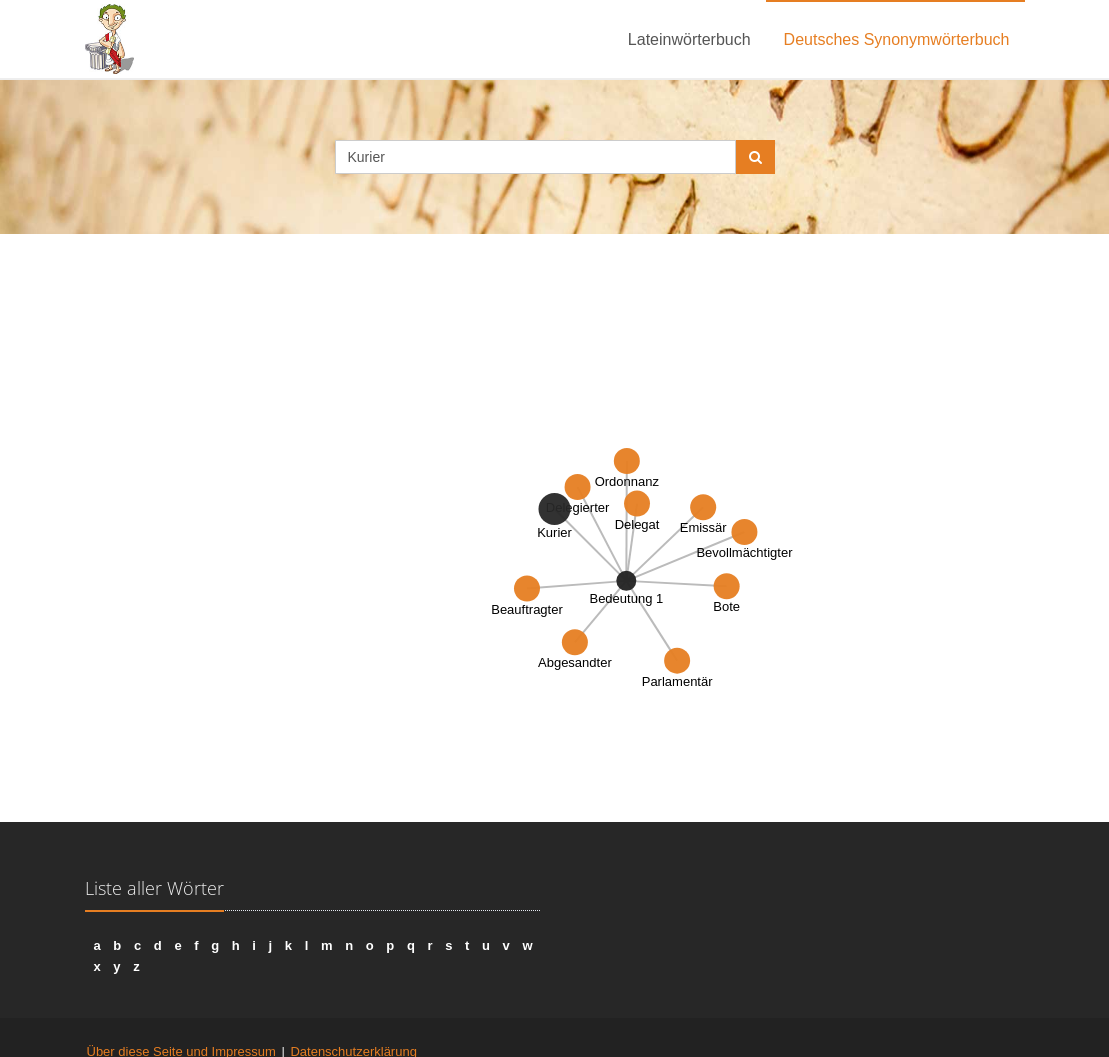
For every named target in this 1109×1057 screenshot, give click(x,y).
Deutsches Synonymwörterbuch (897, 39)
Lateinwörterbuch (689, 39)
